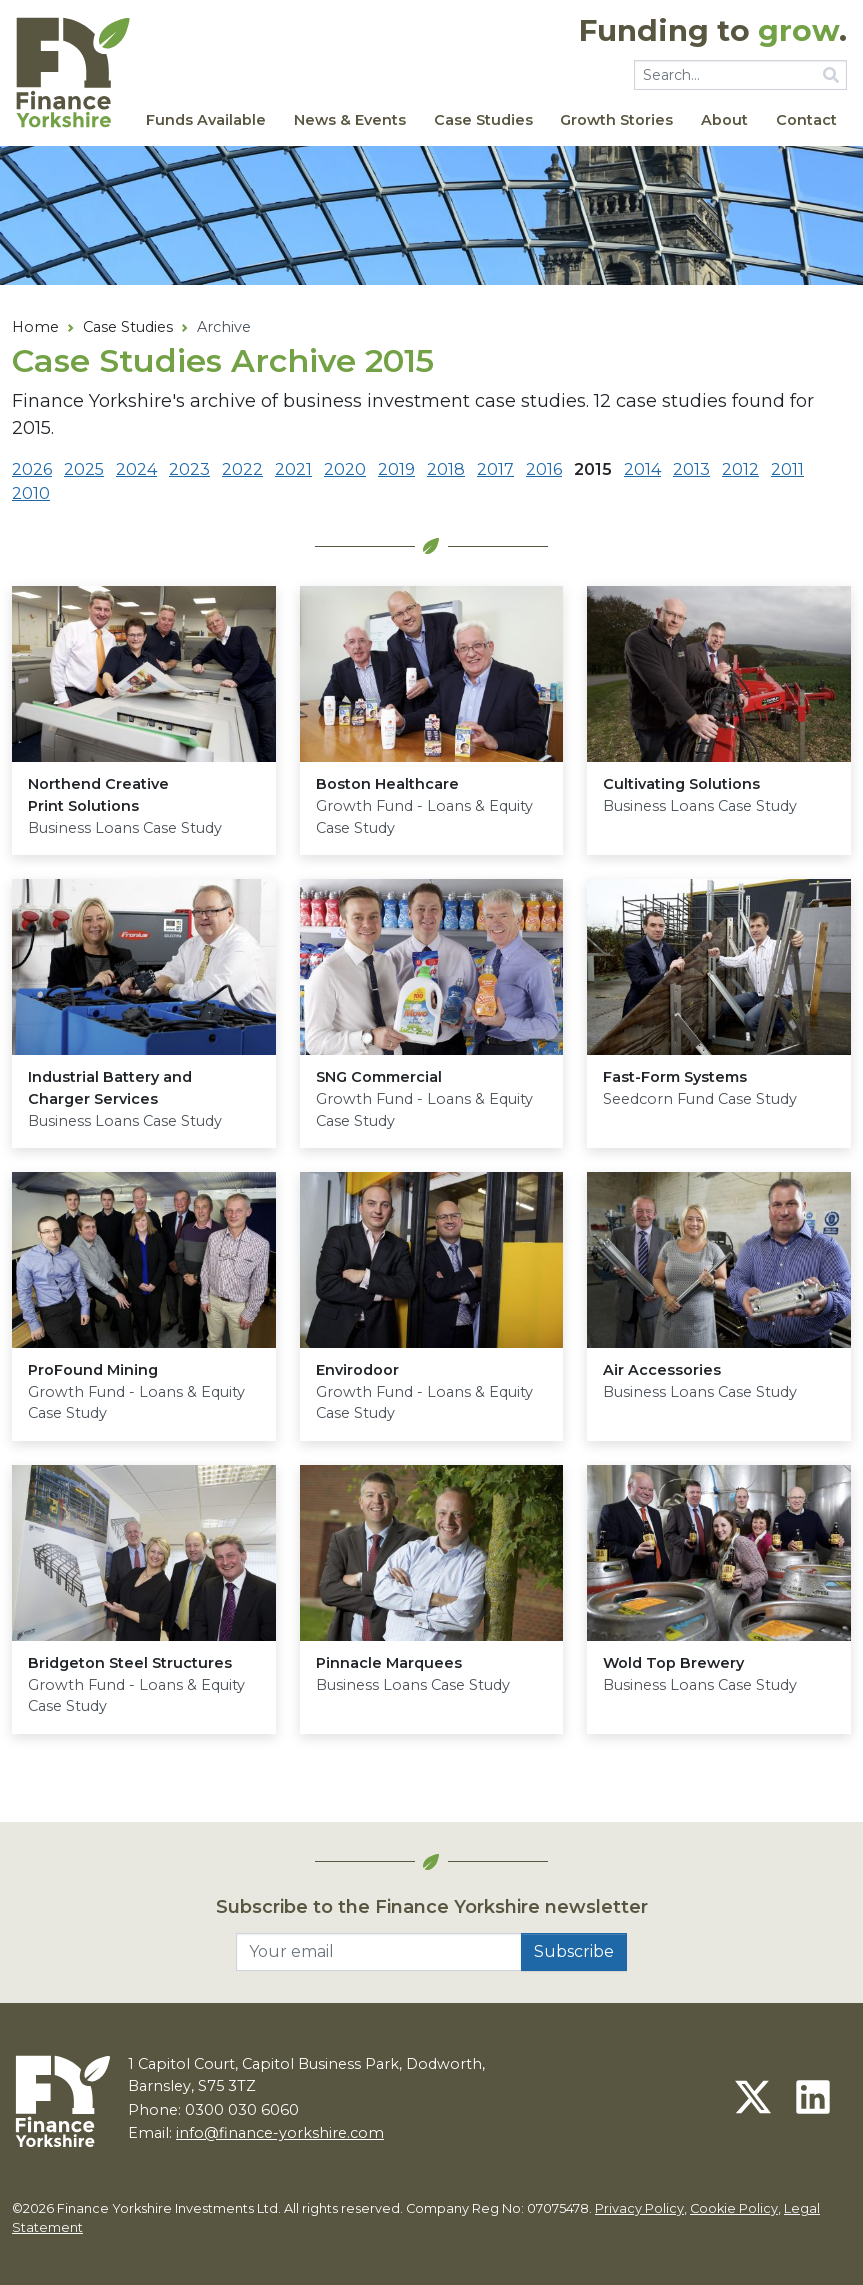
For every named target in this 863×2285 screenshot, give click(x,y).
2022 (242, 469)
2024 (136, 469)
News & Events (350, 120)
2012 (740, 469)
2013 (691, 469)
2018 (446, 469)
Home (35, 327)
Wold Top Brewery (673, 1663)
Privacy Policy (639, 2208)
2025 (84, 469)
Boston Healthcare (387, 784)
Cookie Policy (734, 2208)
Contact (806, 120)
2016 (544, 469)
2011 (787, 469)
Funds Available (206, 120)
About (724, 120)
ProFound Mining (93, 1370)
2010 (31, 493)
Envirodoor (357, 1370)
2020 (345, 469)
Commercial (379, 1077)
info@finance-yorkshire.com (280, 2133)
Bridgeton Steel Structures (130, 1663)
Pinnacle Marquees (389, 1663)
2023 (189, 469)
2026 (32, 469)
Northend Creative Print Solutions (98, 795)
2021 (293, 469)
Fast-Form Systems (675, 1077)
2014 (642, 469)
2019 (396, 469)
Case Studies (483, 120)
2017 (495, 469)
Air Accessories (662, 1370)
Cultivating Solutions (681, 784)
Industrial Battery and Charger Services (110, 1088)
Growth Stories (616, 120)
